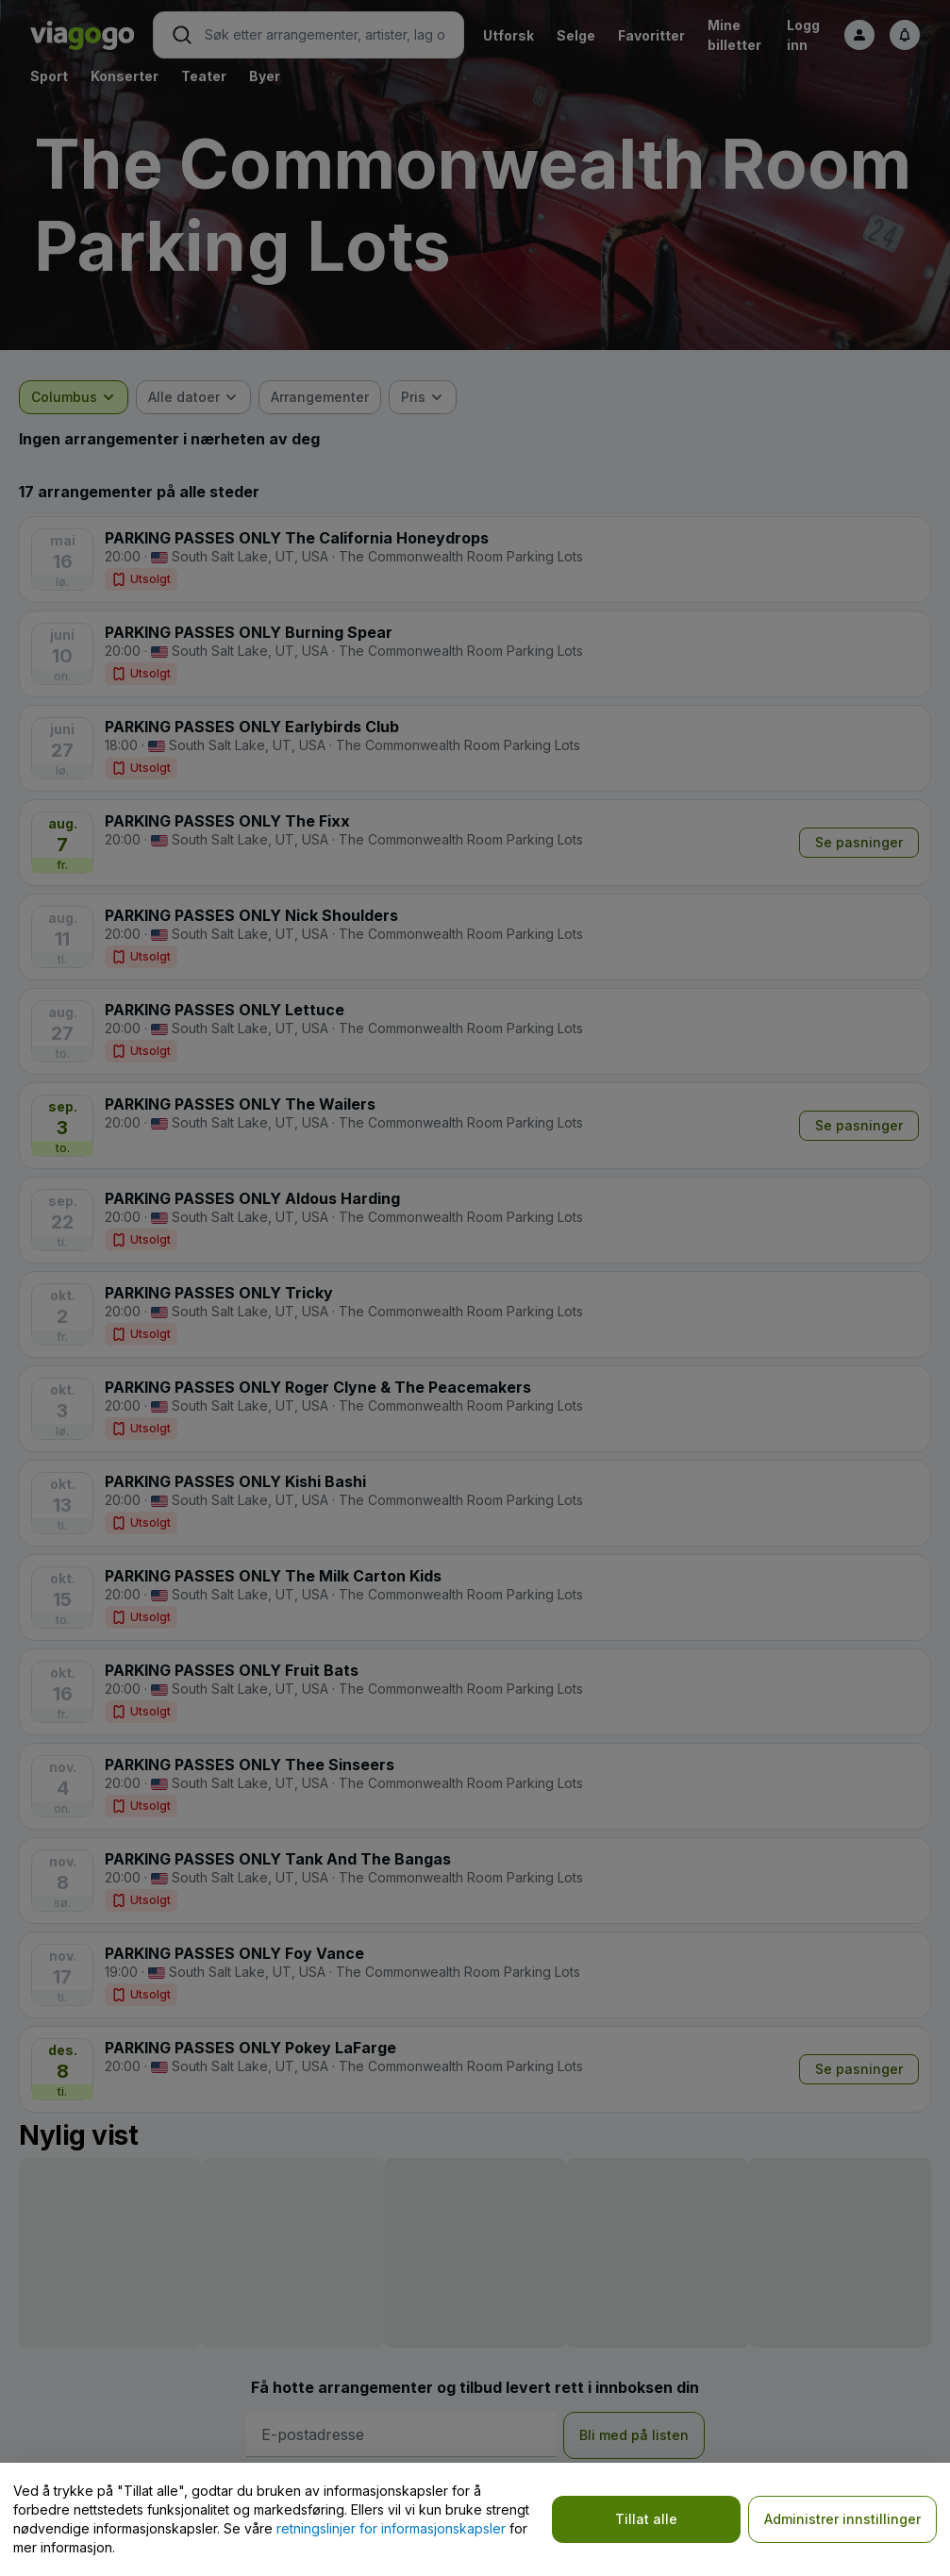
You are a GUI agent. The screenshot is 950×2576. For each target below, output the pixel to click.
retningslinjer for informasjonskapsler (391, 2528)
